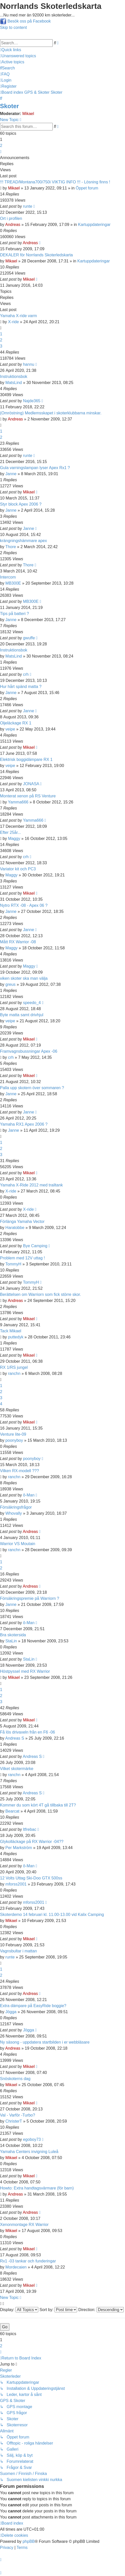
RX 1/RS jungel (14, 1367)
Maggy (14, 838)
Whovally (13, 1513)
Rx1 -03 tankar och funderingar (28, 2261)
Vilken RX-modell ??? (19, 1471)
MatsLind (13, 382)
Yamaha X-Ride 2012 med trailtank (31, 1185)
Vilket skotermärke (16, 1768)
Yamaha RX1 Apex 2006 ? (23, 1124)
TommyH (13, 1264)
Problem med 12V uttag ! (22, 1258)
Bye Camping (35, 1246)
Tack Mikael (10, 1331)
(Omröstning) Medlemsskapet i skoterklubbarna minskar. (50, 413)
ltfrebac (29, 1829)
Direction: (101, 2310)
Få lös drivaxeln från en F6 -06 (27, 1732)
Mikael (28, 113)
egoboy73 (32, 2139)
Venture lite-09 (13, 1434)
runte (27, 206)
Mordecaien (16, 2267)
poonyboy (14, 1440)
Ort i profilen (11, 218)
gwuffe (29, 638)
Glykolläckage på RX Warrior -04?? (31, 1841)
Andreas (12, 224)
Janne (10, 474)
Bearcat (12, 1811)
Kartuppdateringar (94, 224)
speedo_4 (32, 1003)
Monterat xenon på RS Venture (28, 796)
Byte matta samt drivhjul (21, 1015)
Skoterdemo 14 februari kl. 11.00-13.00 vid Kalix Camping (52, 1914)
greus (10, 984)
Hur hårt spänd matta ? (21, 686)
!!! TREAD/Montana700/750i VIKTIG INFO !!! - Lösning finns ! (55, 182)
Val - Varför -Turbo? (17, 2115)
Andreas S (14, 1738)
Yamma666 (18, 802)
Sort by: (58, 2310)
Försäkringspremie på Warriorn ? (29, 1598)
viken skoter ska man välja (24, 978)
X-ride (13, 322)
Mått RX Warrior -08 (18, 942)
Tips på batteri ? (14, 613)
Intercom (8, 577)
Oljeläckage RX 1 (15, 723)
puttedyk (15, 1337)
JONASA (31, 784)
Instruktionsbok (13, 376)
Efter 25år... (10, 832)
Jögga (10, 2012)
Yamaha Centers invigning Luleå (29, 2151)
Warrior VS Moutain (17, 1544)
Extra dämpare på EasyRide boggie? (33, 2006)
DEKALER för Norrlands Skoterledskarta (36, 255)
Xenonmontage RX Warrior (24, 2224)
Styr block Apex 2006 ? (21, 504)
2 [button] (1, 145)
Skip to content (13, 27)
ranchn (14, 1373)
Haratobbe (14, 1227)
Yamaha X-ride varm (18, 316)
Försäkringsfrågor (16, 1507)
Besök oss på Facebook (29, 21)
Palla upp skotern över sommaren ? (32, 1088)
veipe (10, 729)
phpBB (29, 2541)
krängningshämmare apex (23, 541)
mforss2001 (16, 1884)
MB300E (13, 583)
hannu (28, 364)
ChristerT (13, 2121)
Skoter (9, 106)
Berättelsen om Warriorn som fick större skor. (40, 1294)
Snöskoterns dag (15, 2079)
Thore (10, 547)
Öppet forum (87, 188)
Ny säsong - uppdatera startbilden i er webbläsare (45, 2042)
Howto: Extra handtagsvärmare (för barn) (37, 2188)
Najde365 (32, 401)
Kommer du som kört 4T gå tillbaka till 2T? (38, 1805)
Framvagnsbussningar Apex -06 (28, 1051)
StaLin (11, 1641)
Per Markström (18, 1848)
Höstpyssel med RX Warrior (25, 1671)
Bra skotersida (13, 1635)
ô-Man (28, 1495)
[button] (1, 151)
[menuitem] (18, 56)
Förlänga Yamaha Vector (22, 1221)
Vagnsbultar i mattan (18, 1951)
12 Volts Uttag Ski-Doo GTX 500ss (31, 1878)
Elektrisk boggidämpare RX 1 (26, 759)
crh (26, 674)
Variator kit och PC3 (18, 869)
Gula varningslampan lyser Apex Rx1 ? (35, 468)
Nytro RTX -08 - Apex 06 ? (23, 905)
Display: (19, 2310)
